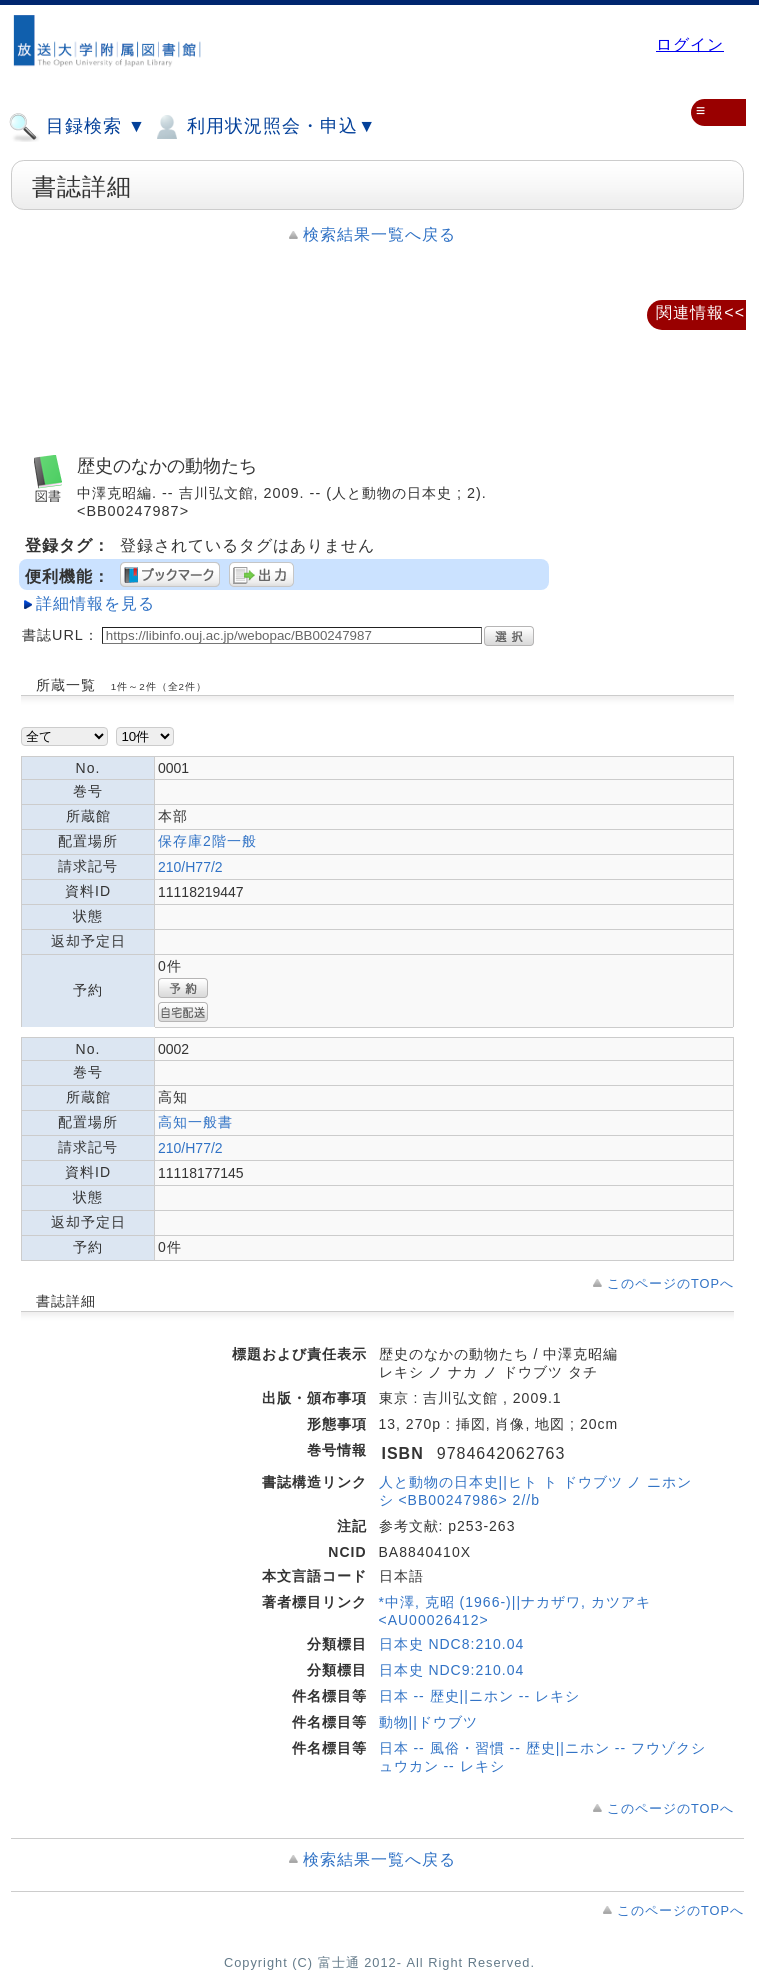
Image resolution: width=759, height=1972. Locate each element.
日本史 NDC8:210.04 (452, 1644)
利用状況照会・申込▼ (263, 127)
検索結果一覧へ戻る (379, 234)
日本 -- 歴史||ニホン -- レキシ (479, 1696)
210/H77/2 (190, 867)
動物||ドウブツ (428, 1722)
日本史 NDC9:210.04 (452, 1670)
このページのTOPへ (670, 1283)
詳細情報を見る (95, 603)
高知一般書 (195, 1122)
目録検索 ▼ (77, 127)
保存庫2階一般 (207, 841)
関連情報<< (700, 312)
